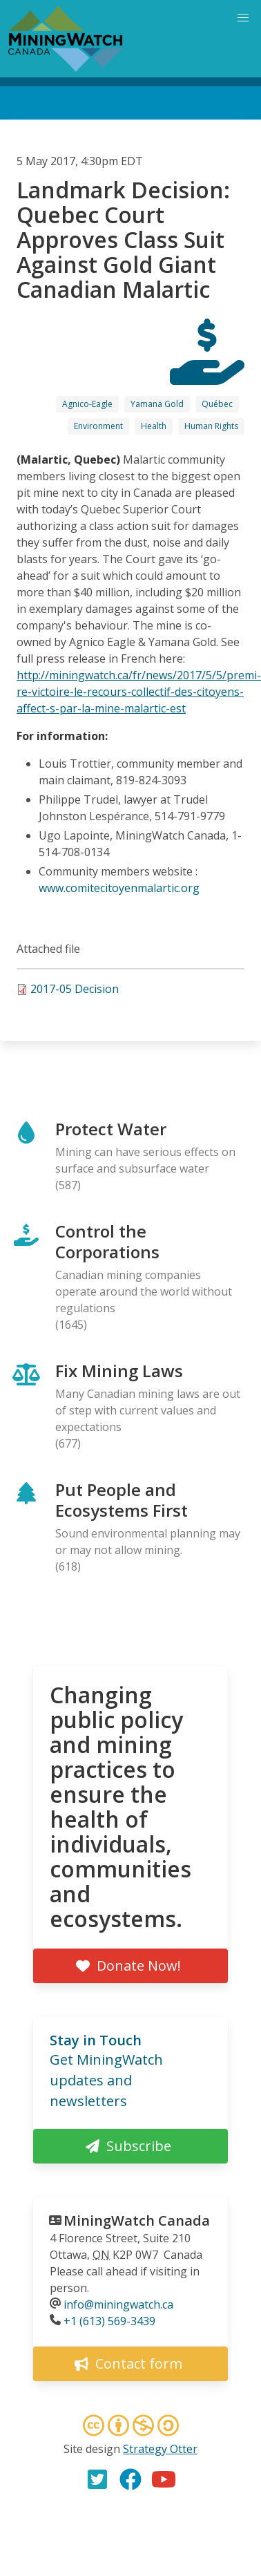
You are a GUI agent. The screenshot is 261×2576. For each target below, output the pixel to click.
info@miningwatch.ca (118, 2304)
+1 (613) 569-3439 (109, 2321)
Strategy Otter (160, 2448)
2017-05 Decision (74, 988)
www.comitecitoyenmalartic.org (119, 888)
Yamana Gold (157, 404)
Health (153, 426)
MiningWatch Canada (137, 2220)
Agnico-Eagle (87, 404)
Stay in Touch (96, 2040)
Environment (98, 426)
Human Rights (211, 426)
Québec (217, 404)
